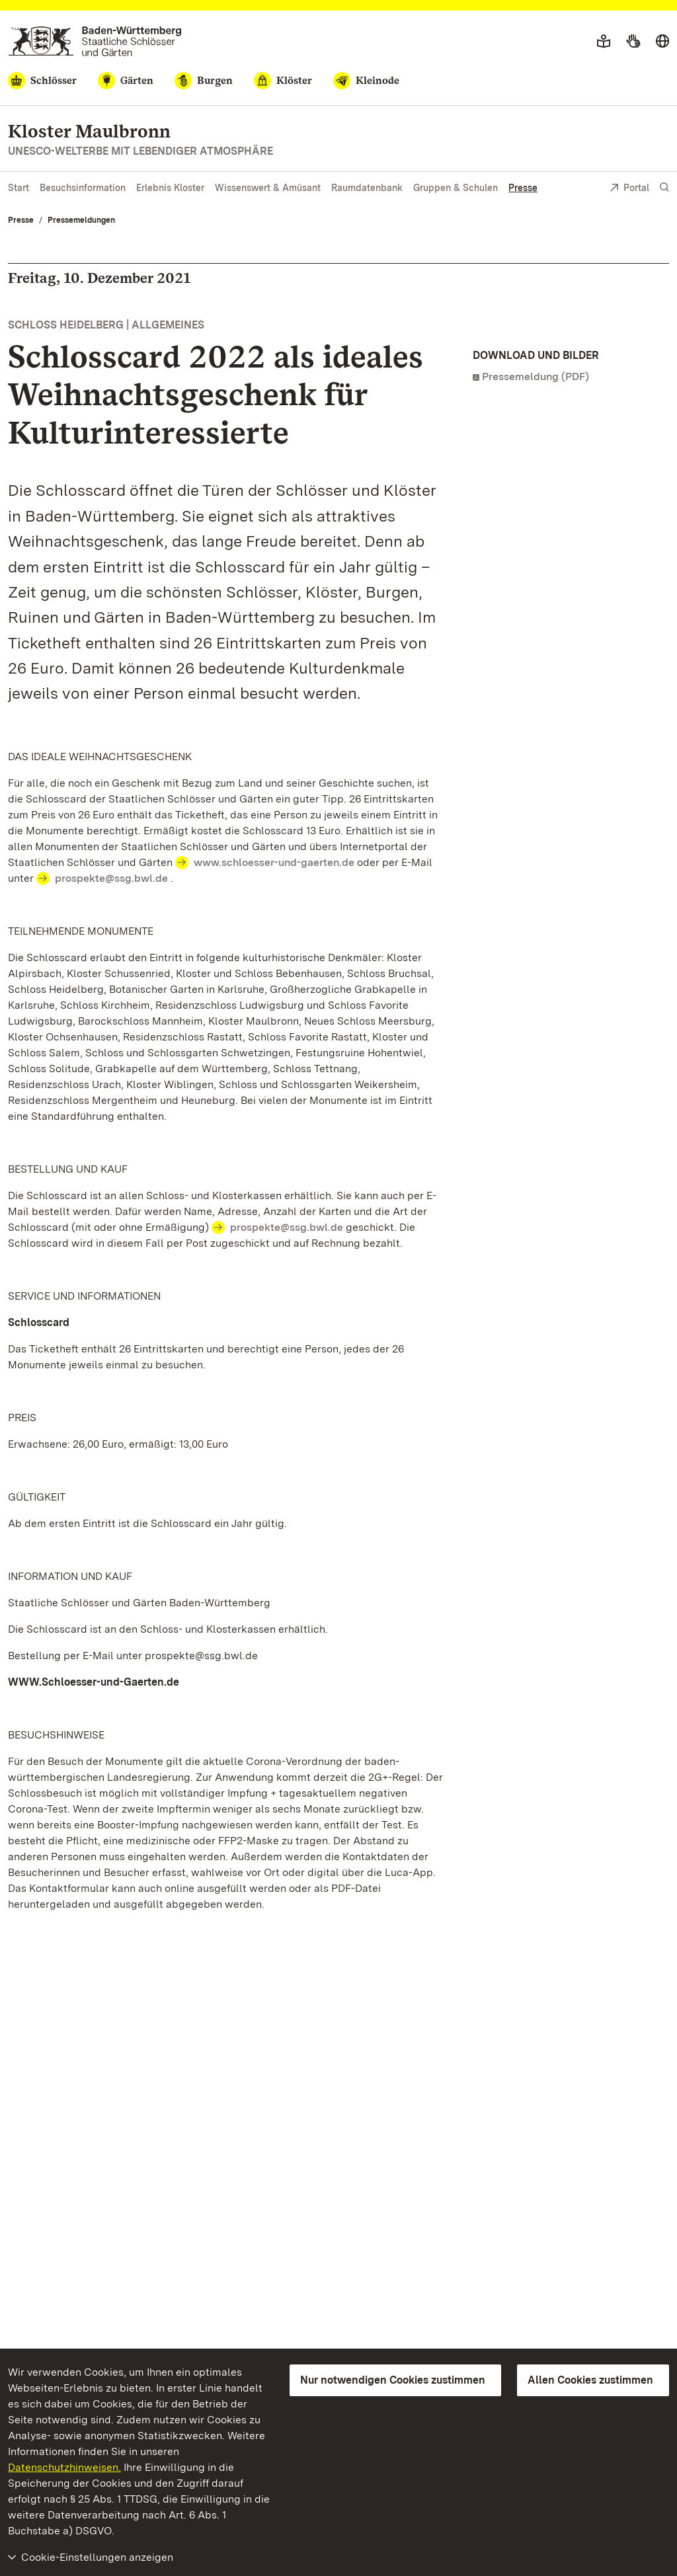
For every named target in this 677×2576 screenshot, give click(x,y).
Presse (523, 187)
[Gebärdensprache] (633, 41)
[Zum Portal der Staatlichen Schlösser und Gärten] (95, 41)
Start (18, 187)
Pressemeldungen (81, 220)
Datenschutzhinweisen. (64, 2467)
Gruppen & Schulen (455, 187)
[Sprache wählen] (662, 41)
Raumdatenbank (367, 187)
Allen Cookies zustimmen (590, 2380)
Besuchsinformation (83, 187)
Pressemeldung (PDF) (535, 376)
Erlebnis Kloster (170, 187)
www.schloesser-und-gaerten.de (274, 862)
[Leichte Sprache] (604, 41)
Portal (629, 189)
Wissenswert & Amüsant (268, 187)
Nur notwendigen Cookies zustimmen (392, 2380)
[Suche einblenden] (664, 187)
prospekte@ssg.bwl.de (111, 878)
